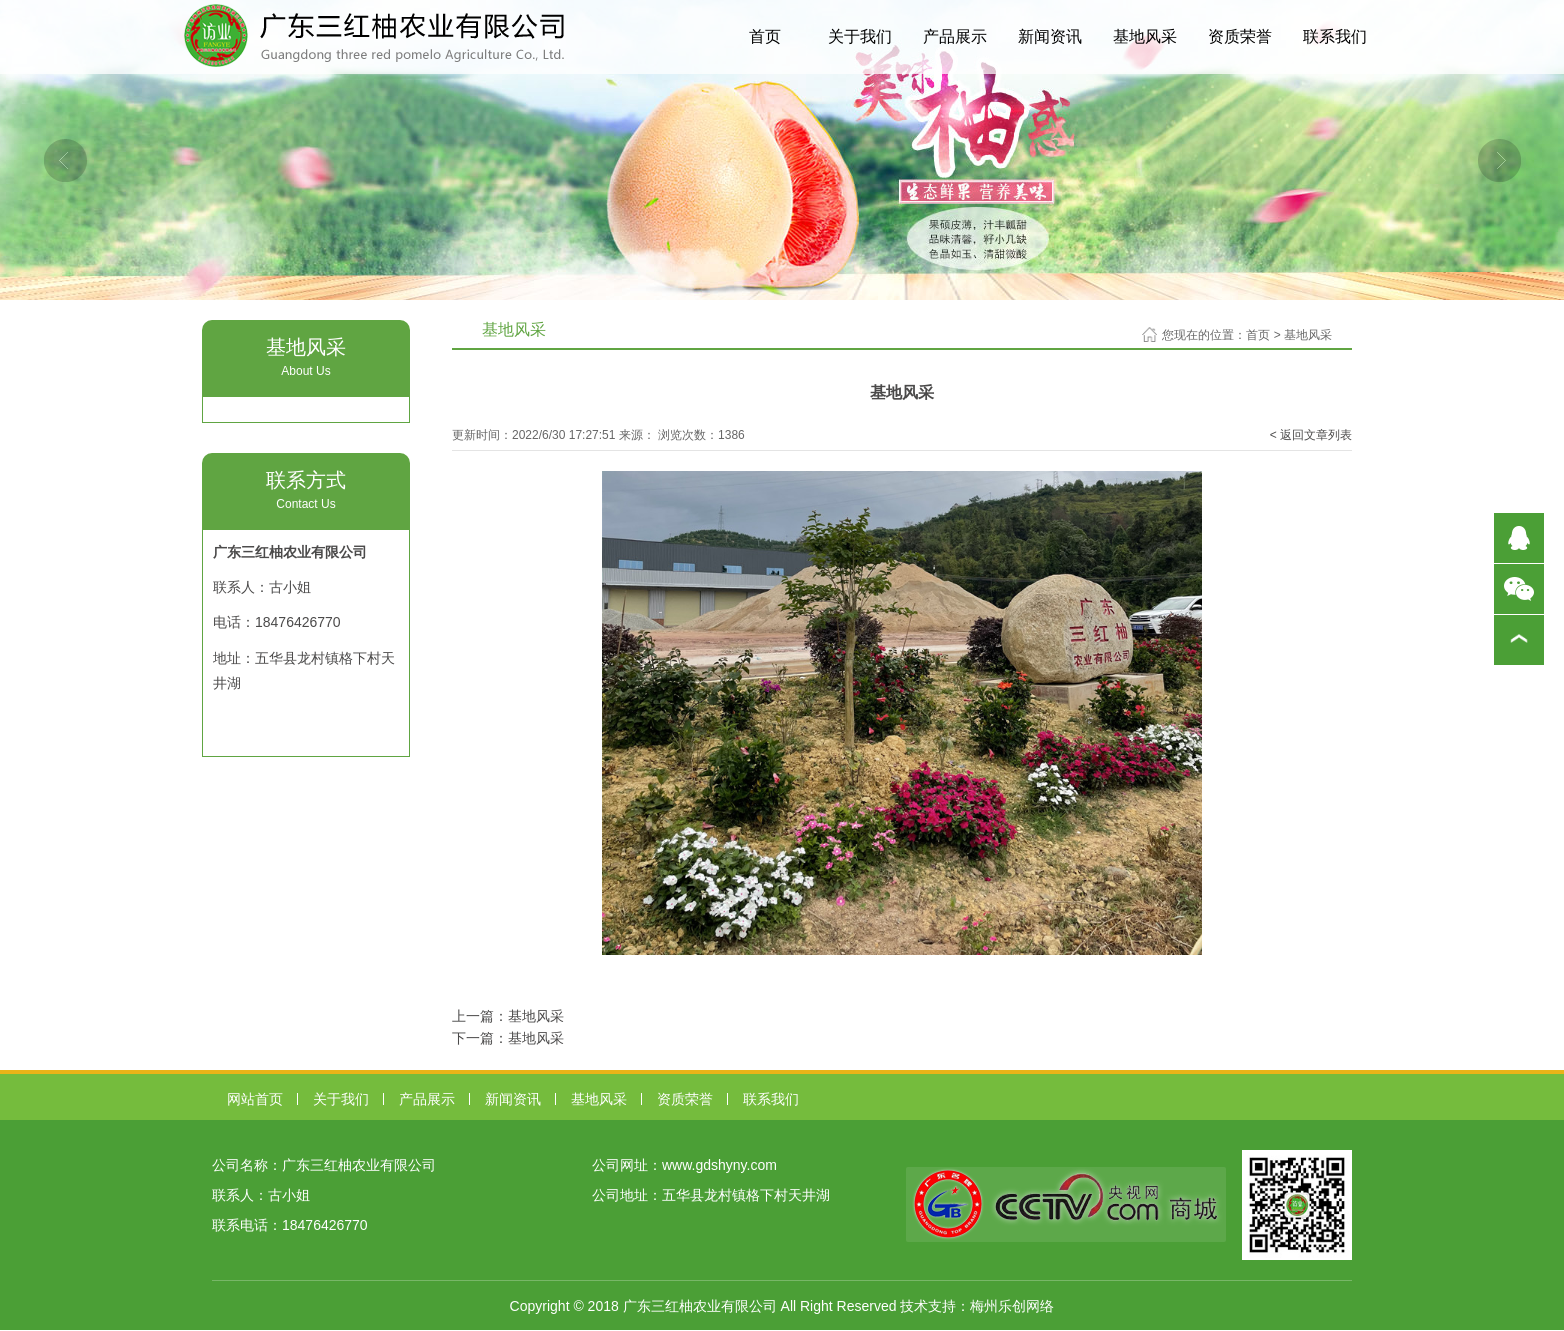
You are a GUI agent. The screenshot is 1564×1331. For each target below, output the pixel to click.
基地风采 (1145, 36)
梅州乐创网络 (1012, 1306)
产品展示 (955, 36)
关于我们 (860, 36)
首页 (765, 36)
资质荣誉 (1240, 36)
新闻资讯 (1050, 36)
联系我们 (1335, 36)
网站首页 (255, 1099)
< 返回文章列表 (1311, 435)
